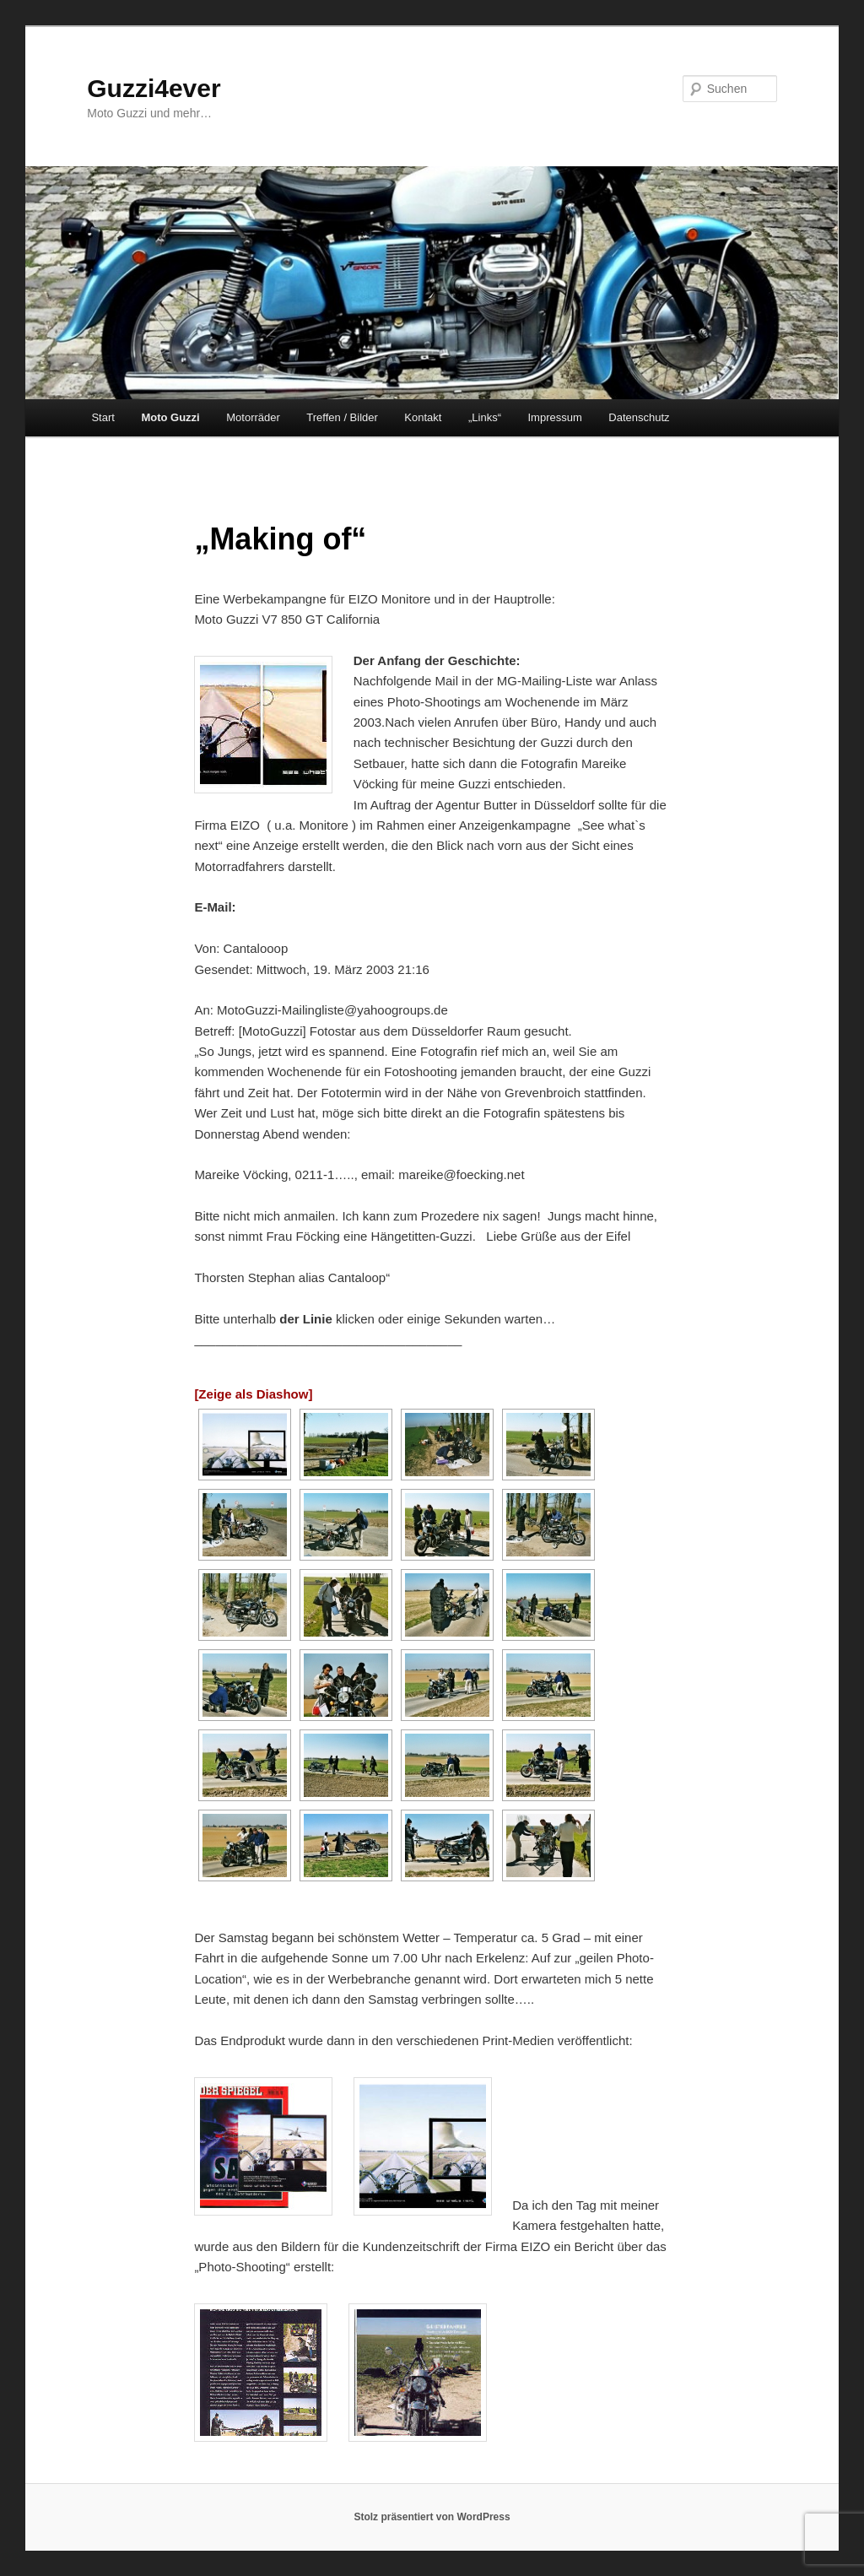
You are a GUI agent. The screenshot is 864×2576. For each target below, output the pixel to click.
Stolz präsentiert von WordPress (432, 2517)
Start (102, 417)
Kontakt (422, 417)
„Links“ (484, 417)
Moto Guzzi (170, 417)
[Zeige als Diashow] (253, 1394)
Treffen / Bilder (342, 417)
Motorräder (253, 417)
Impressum (554, 417)
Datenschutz (638, 417)
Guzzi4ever (153, 88)
